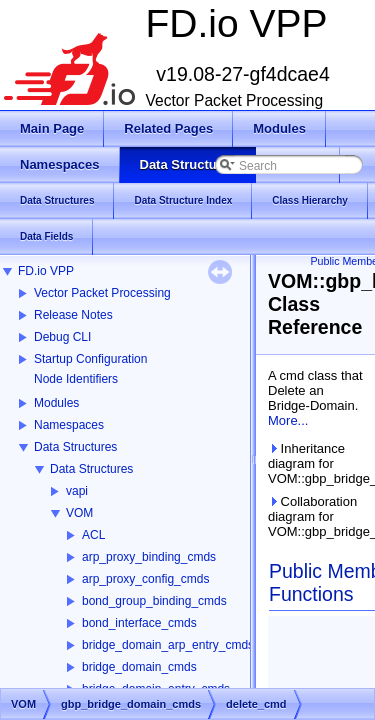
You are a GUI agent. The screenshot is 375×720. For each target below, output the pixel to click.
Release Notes (73, 315)
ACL (93, 535)
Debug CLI (62, 337)
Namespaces (69, 425)
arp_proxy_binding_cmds (149, 557)
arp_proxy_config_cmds (145, 579)
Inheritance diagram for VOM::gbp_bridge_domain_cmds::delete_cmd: (317, 463)
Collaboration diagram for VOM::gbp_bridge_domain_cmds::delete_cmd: (317, 516)
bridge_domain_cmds (139, 667)
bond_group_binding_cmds (154, 601)
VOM (79, 513)
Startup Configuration (90, 359)
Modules (56, 403)
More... (288, 420)
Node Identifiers (76, 379)
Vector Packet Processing (102, 293)
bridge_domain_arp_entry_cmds (168, 645)
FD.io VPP (46, 271)
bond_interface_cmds (139, 623)
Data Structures (75, 447)
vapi (77, 491)
